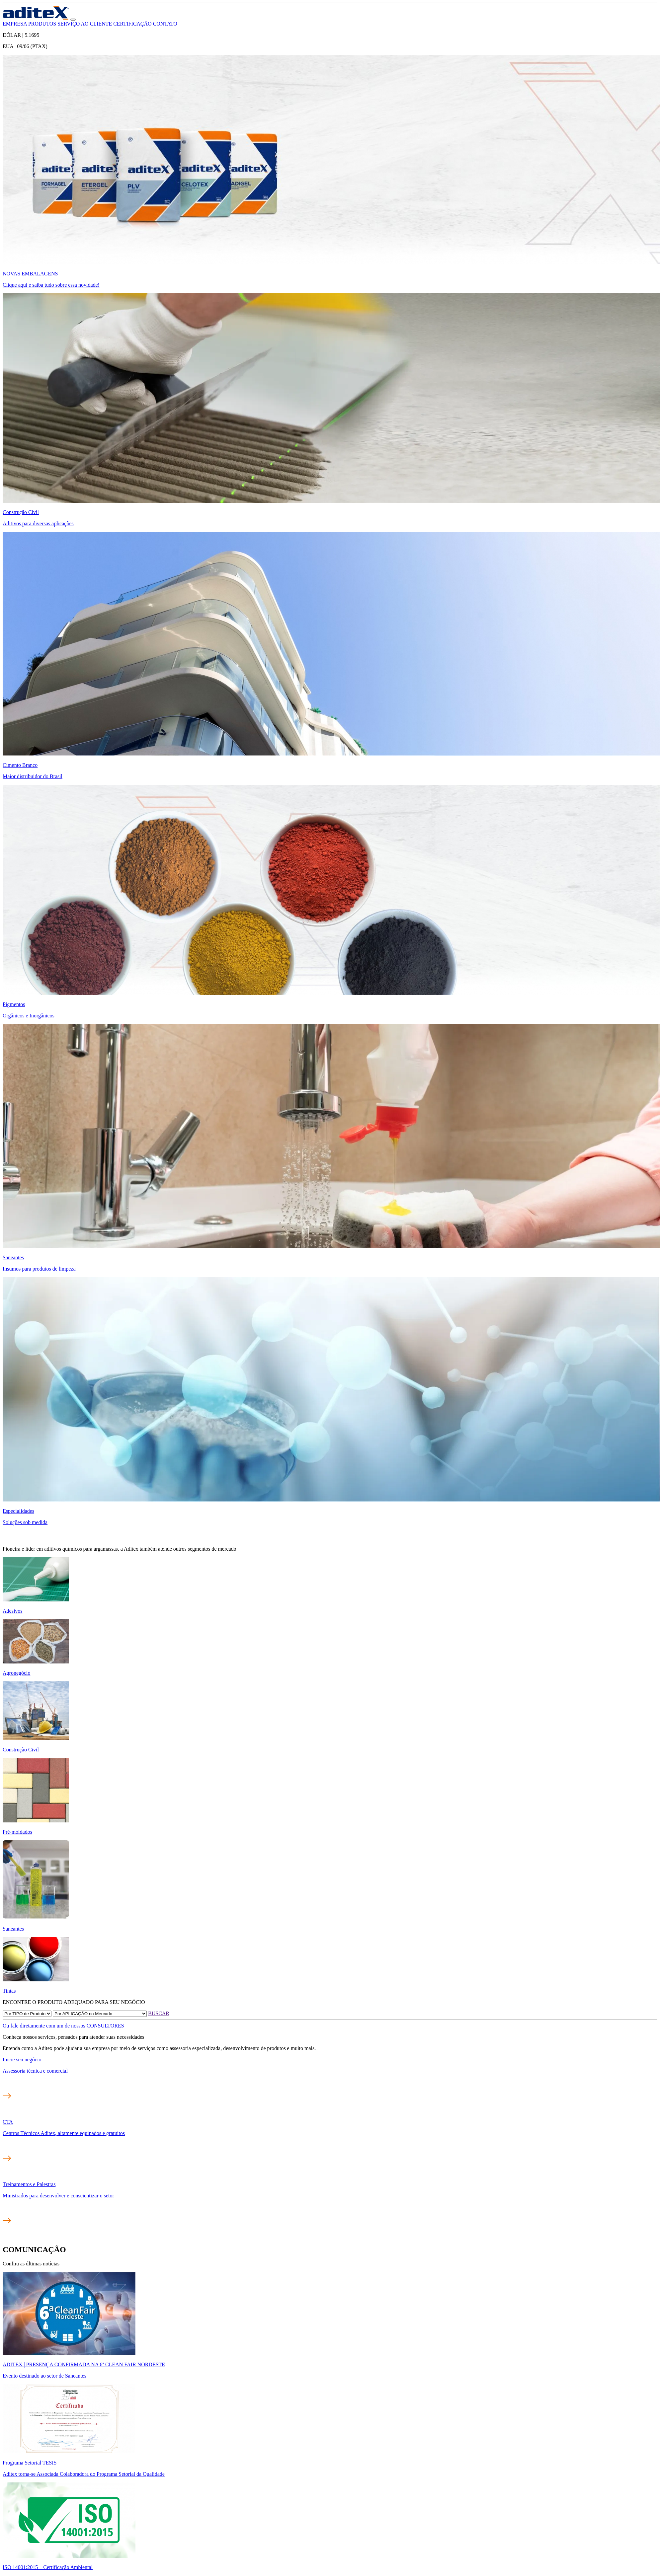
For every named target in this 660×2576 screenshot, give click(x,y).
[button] (73, 20)
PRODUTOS (42, 24)
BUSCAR (158, 2013)
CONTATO (165, 24)
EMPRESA (15, 24)
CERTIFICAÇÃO (132, 24)
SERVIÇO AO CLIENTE (84, 24)
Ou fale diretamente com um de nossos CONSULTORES (63, 2025)
